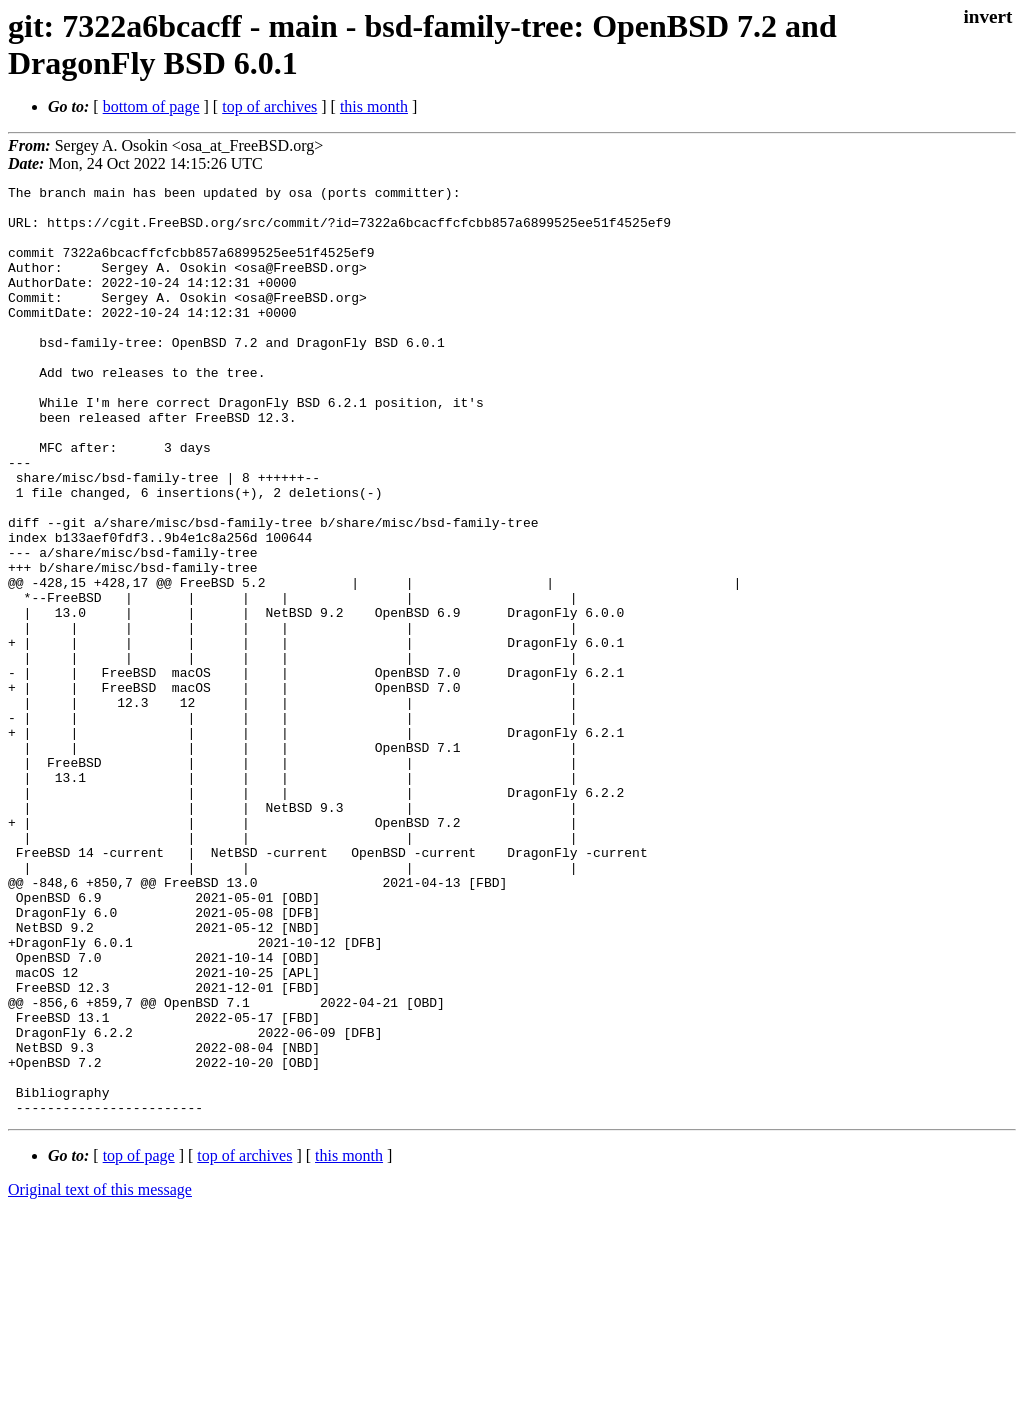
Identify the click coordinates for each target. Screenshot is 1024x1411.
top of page (139, 1341)
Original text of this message (100, 1375)
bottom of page (151, 106)
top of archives (269, 106)
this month (374, 106)
